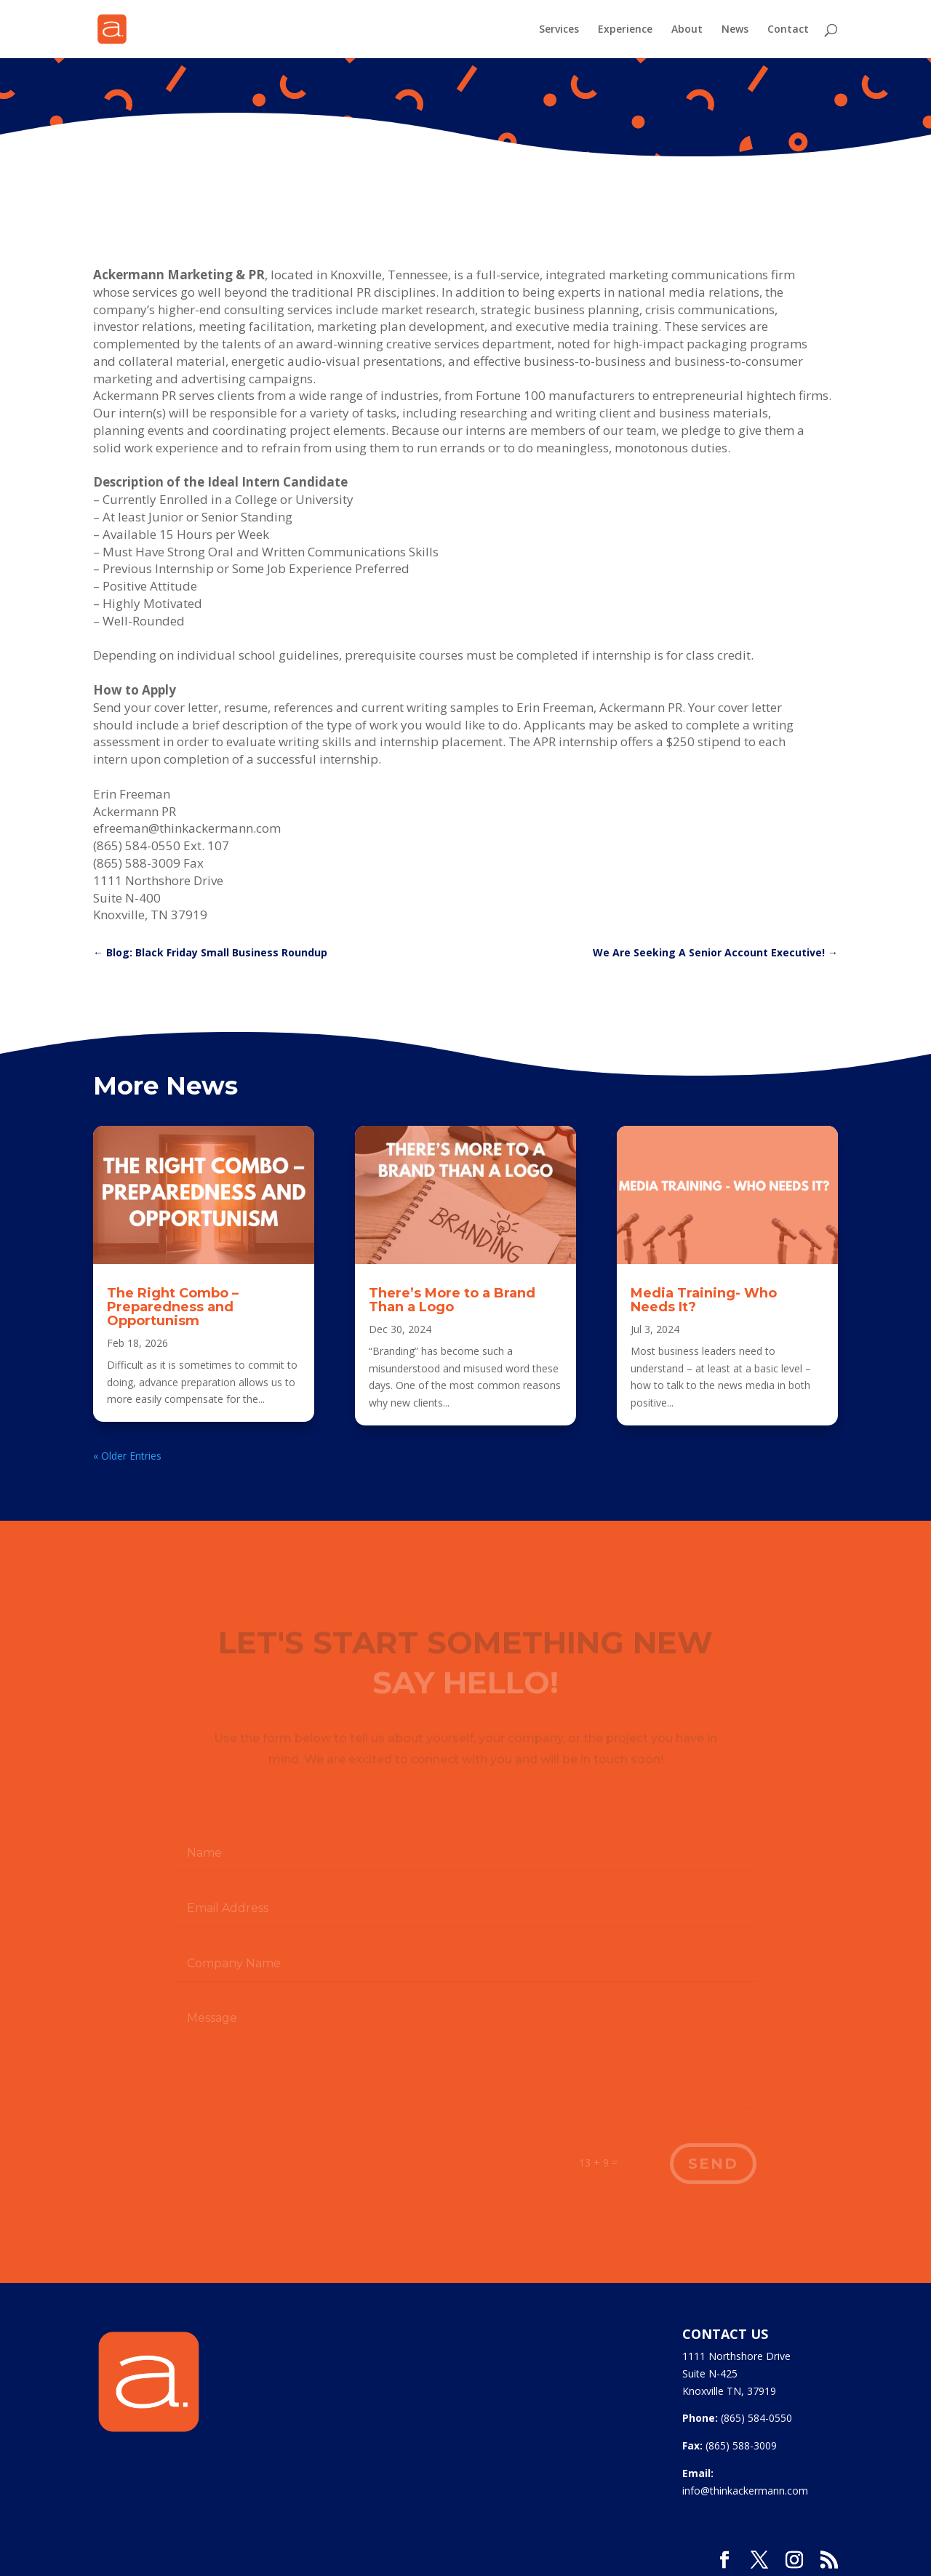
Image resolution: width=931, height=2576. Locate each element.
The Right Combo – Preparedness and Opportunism (173, 1307)
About (687, 30)
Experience (625, 30)
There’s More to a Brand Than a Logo (452, 1300)
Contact (788, 30)
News (735, 30)
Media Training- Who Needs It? (704, 1300)
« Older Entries (127, 1456)
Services (559, 30)
